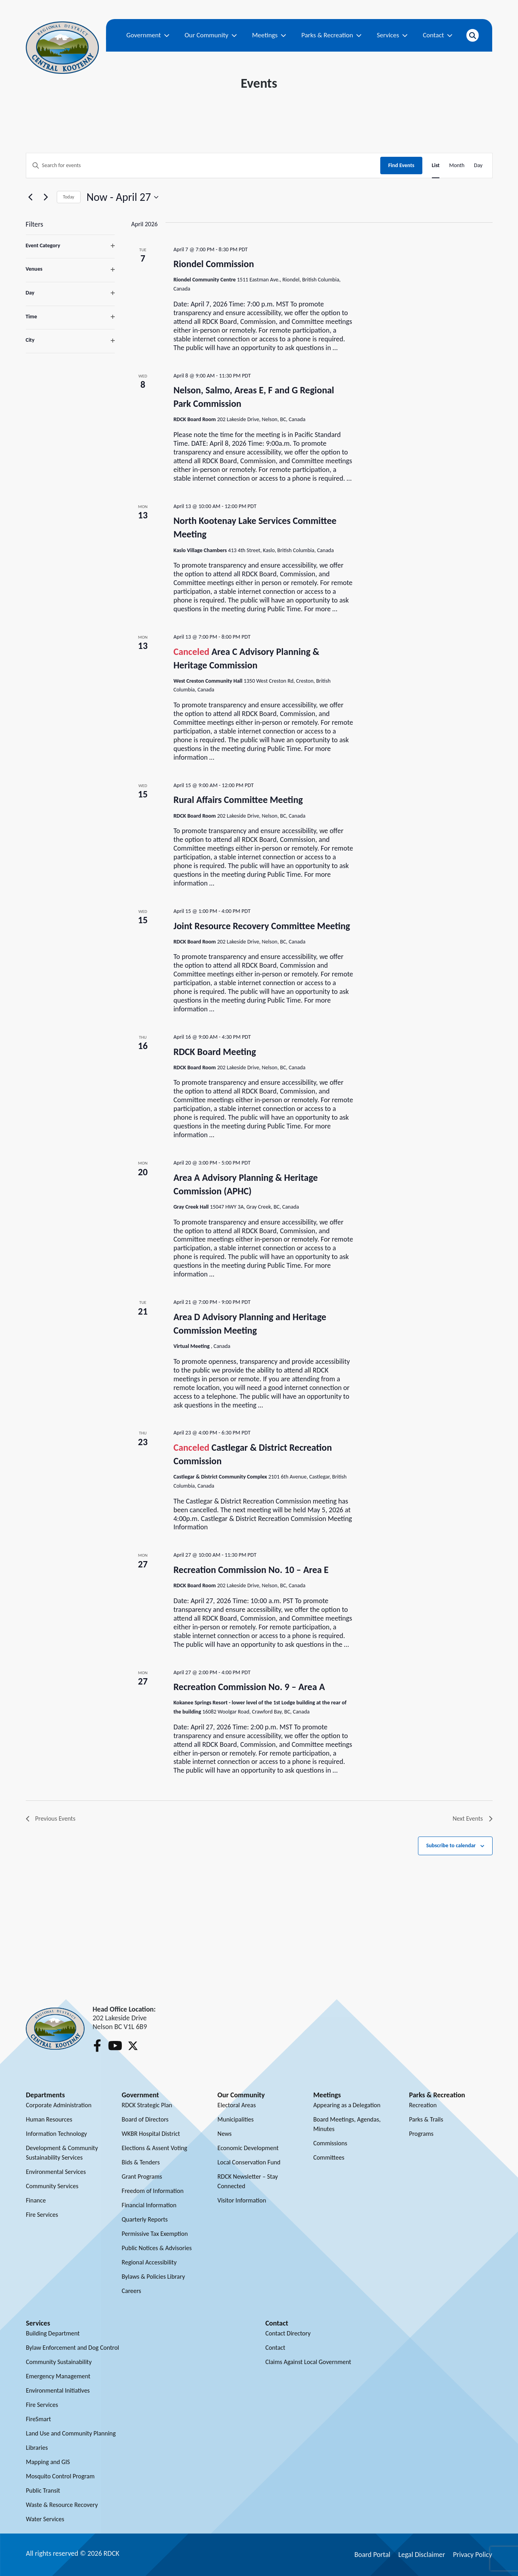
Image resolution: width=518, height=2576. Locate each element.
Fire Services (42, 2214)
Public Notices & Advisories (157, 2248)
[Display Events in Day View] (478, 165)
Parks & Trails (426, 2119)
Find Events (401, 165)
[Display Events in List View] (436, 165)
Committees (328, 2157)
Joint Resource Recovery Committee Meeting (261, 926)
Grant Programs (142, 2176)
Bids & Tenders (141, 2162)
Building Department (52, 2333)
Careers (131, 2291)
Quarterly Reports (145, 2219)
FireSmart (38, 2419)
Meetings (269, 35)
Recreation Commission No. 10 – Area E (251, 1569)
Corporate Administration (58, 2105)
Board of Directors (145, 2119)
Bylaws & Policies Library (153, 2276)
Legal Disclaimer (421, 2554)
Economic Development (248, 2148)
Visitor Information (242, 2200)
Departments (45, 2095)
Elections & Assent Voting (154, 2148)
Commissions (330, 2143)
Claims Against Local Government (308, 2362)
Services (392, 35)
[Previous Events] (30, 197)
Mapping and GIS (48, 2462)
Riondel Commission (213, 264)
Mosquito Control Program (60, 2476)
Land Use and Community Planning (71, 2433)
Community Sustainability (59, 2362)
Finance (36, 2200)
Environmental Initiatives (58, 2390)
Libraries (37, 2447)
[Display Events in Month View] (456, 165)
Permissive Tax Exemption (155, 2233)
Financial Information (149, 2205)
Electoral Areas (237, 2105)
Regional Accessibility (149, 2262)
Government (147, 35)
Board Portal (372, 2554)
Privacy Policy (472, 2554)
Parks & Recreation (331, 35)
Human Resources (49, 2119)
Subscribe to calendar (451, 1845)
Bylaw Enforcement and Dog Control (72, 2347)
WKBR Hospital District (151, 2133)
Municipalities (236, 2119)
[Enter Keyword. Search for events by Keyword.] (203, 165)
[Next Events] (46, 197)
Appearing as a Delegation (346, 2105)
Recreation (423, 2105)
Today (68, 197)
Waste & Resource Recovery (62, 2505)
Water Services (45, 2519)
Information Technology (56, 2133)
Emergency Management (58, 2376)
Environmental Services (56, 2172)
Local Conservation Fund (249, 2162)
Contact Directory (288, 2333)
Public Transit (43, 2490)
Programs (421, 2133)
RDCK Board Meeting (214, 1051)
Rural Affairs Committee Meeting (238, 799)
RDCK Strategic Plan (147, 2105)
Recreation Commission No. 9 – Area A (249, 1686)
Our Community (211, 35)
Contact (438, 35)
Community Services (52, 2186)
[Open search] (472, 35)
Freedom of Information (153, 2191)
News (225, 2133)
